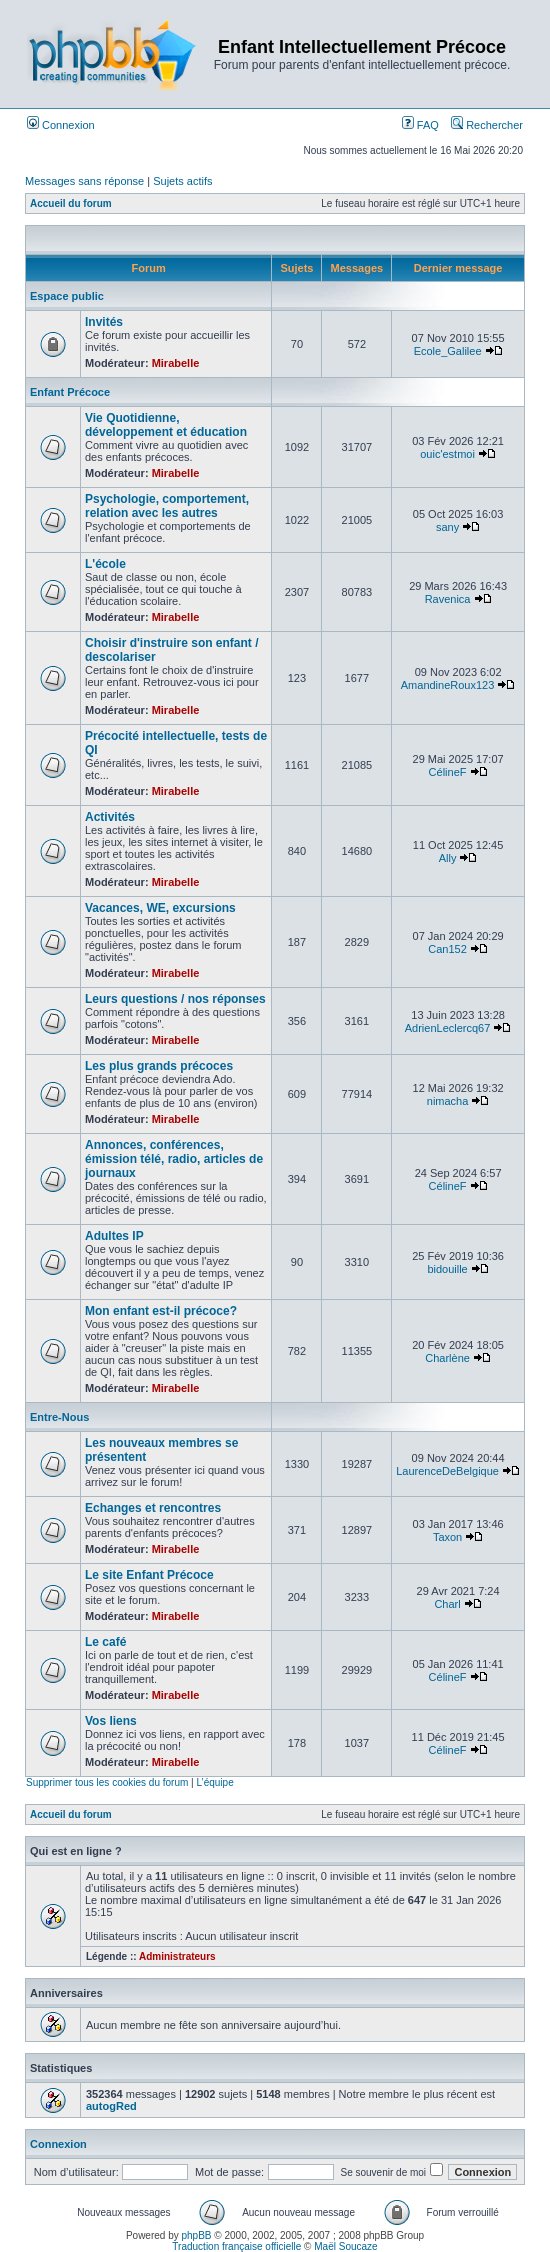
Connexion (61, 125)
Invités (104, 322)
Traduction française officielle (236, 2246)
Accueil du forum (71, 203)
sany (447, 527)
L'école (105, 564)
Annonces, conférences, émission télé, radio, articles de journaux (174, 1159)
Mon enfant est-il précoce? (161, 1311)
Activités (110, 817)
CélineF (448, 772)
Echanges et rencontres (153, 1508)
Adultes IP (114, 1236)
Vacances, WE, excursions (160, 908)
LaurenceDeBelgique (447, 1471)
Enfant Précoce (70, 392)
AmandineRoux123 (448, 685)
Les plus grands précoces (159, 1066)
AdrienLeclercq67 (448, 1028)
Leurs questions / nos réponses (175, 999)
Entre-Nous (59, 1417)
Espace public (67, 296)
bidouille (447, 1269)
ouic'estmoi (447, 454)
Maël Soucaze (345, 2246)
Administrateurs (177, 1956)
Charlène (447, 1358)
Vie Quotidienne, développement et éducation (166, 425)
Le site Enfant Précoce (149, 1575)
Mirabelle (176, 363)
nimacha (448, 1101)
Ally (448, 858)
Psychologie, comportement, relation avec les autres (167, 506)
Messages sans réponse (84, 181)
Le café (105, 1642)
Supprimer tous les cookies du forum (107, 1782)
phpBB (197, 2235)
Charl (447, 1604)
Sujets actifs (182, 181)
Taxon (447, 1537)
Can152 (447, 949)
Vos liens (111, 1721)
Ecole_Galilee (448, 351)
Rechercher (487, 125)
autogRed (111, 2106)
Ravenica (448, 599)
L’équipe (214, 1782)
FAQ (420, 125)
